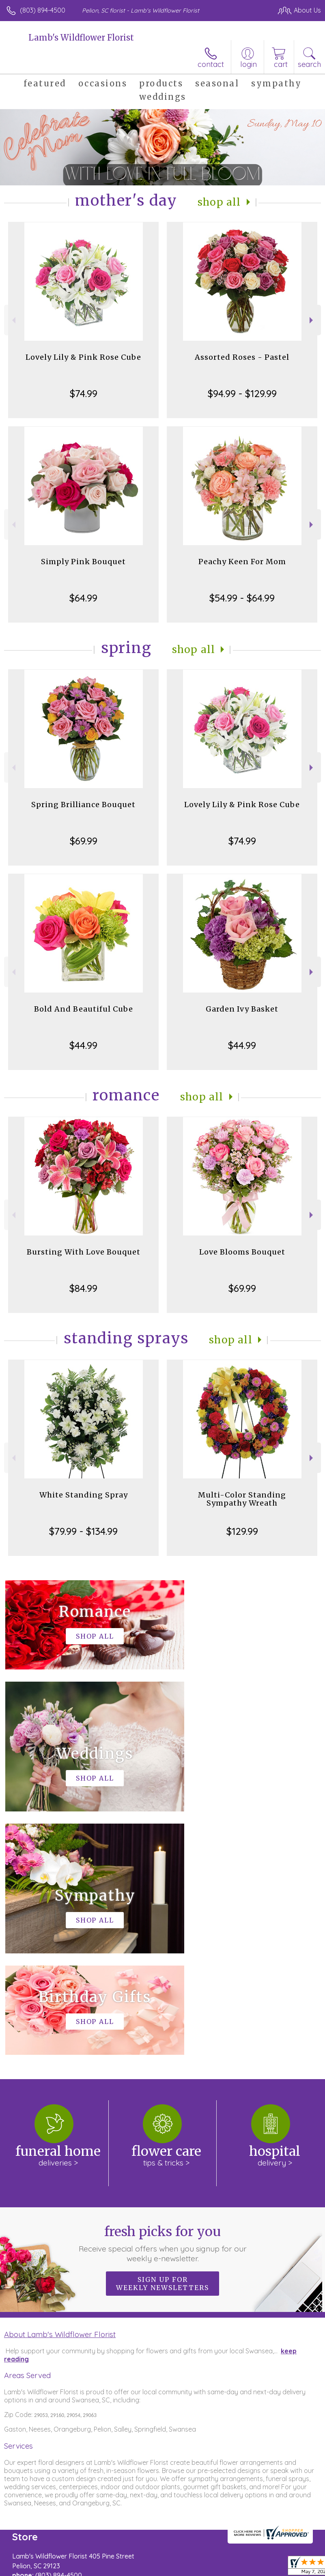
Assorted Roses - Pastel (242, 357)
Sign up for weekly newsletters (162, 2040)
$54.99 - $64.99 (242, 598)
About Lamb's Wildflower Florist (60, 2091)
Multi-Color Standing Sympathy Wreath (242, 1499)
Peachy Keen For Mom (242, 561)
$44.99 (83, 1045)
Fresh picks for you (162, 2000)
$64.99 (83, 598)
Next (312, 320)
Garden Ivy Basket (242, 1009)
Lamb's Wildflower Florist (81, 37)
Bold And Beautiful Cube (83, 1009)
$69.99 (83, 841)
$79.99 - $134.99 (83, 1531)
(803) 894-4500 (42, 10)
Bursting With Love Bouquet (83, 1252)
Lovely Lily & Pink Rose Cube (83, 357)
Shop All (219, 202)
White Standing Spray (83, 1495)
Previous (13, 320)
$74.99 (83, 393)
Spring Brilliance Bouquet (83, 804)
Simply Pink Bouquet (83, 561)
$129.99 (242, 1531)
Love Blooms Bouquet (242, 1252)
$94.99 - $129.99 (242, 393)
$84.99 (83, 1288)
